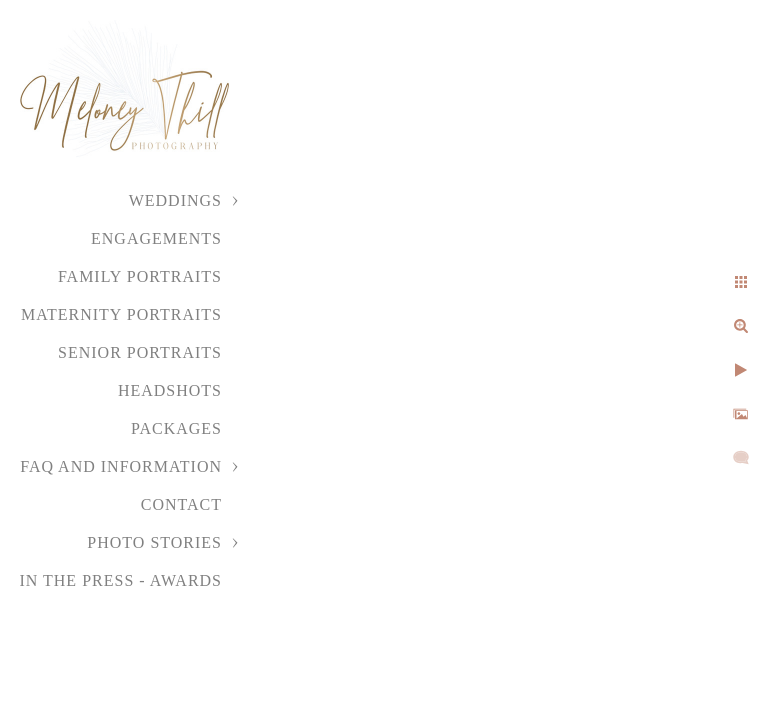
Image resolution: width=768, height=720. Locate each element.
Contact (181, 504)
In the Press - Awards (120, 580)
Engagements (156, 238)
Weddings (175, 200)
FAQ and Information (121, 466)
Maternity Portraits (121, 314)
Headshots (170, 390)
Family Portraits (140, 276)
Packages (176, 428)
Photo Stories (154, 542)
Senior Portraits (140, 352)
